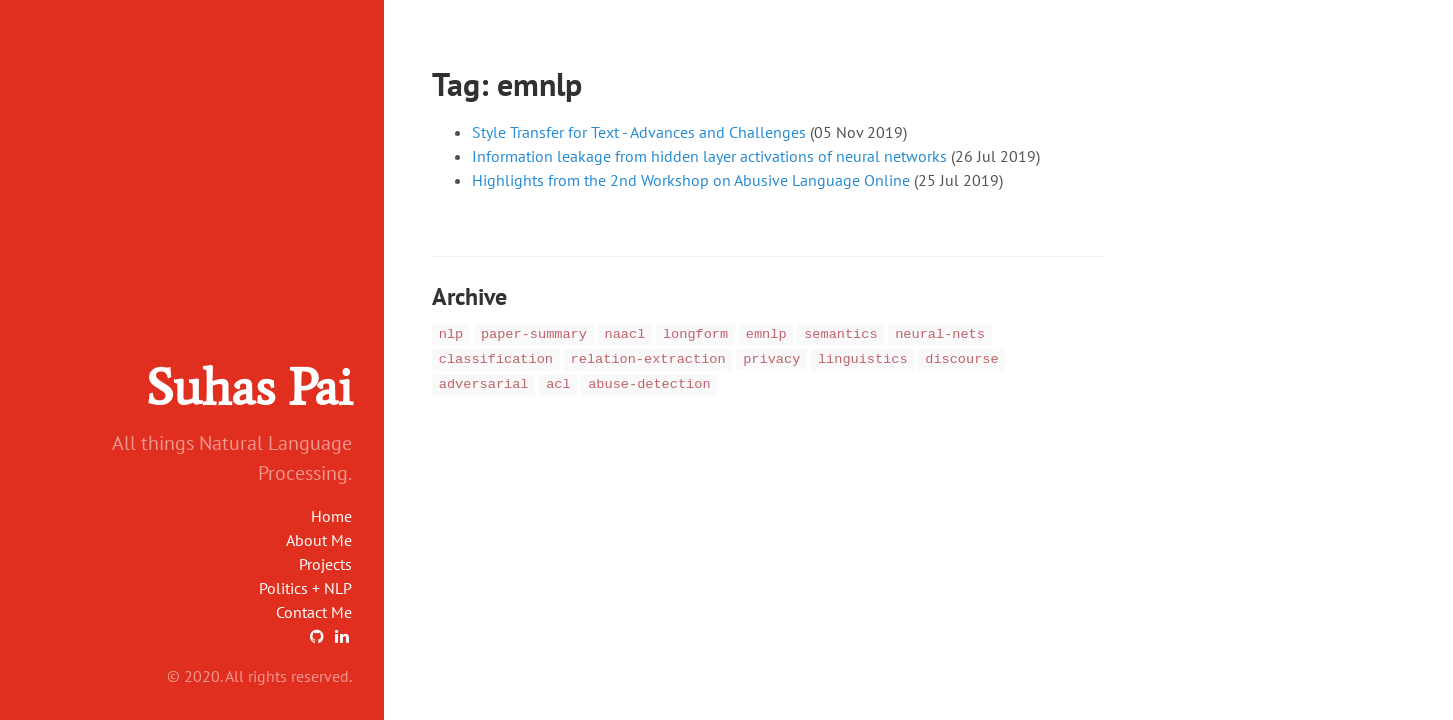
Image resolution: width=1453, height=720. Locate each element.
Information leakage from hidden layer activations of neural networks (709, 156)
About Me (319, 540)
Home (331, 516)
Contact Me (314, 612)
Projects (325, 564)
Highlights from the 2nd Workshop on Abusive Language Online (691, 180)
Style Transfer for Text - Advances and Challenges (639, 132)
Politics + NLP (305, 588)
